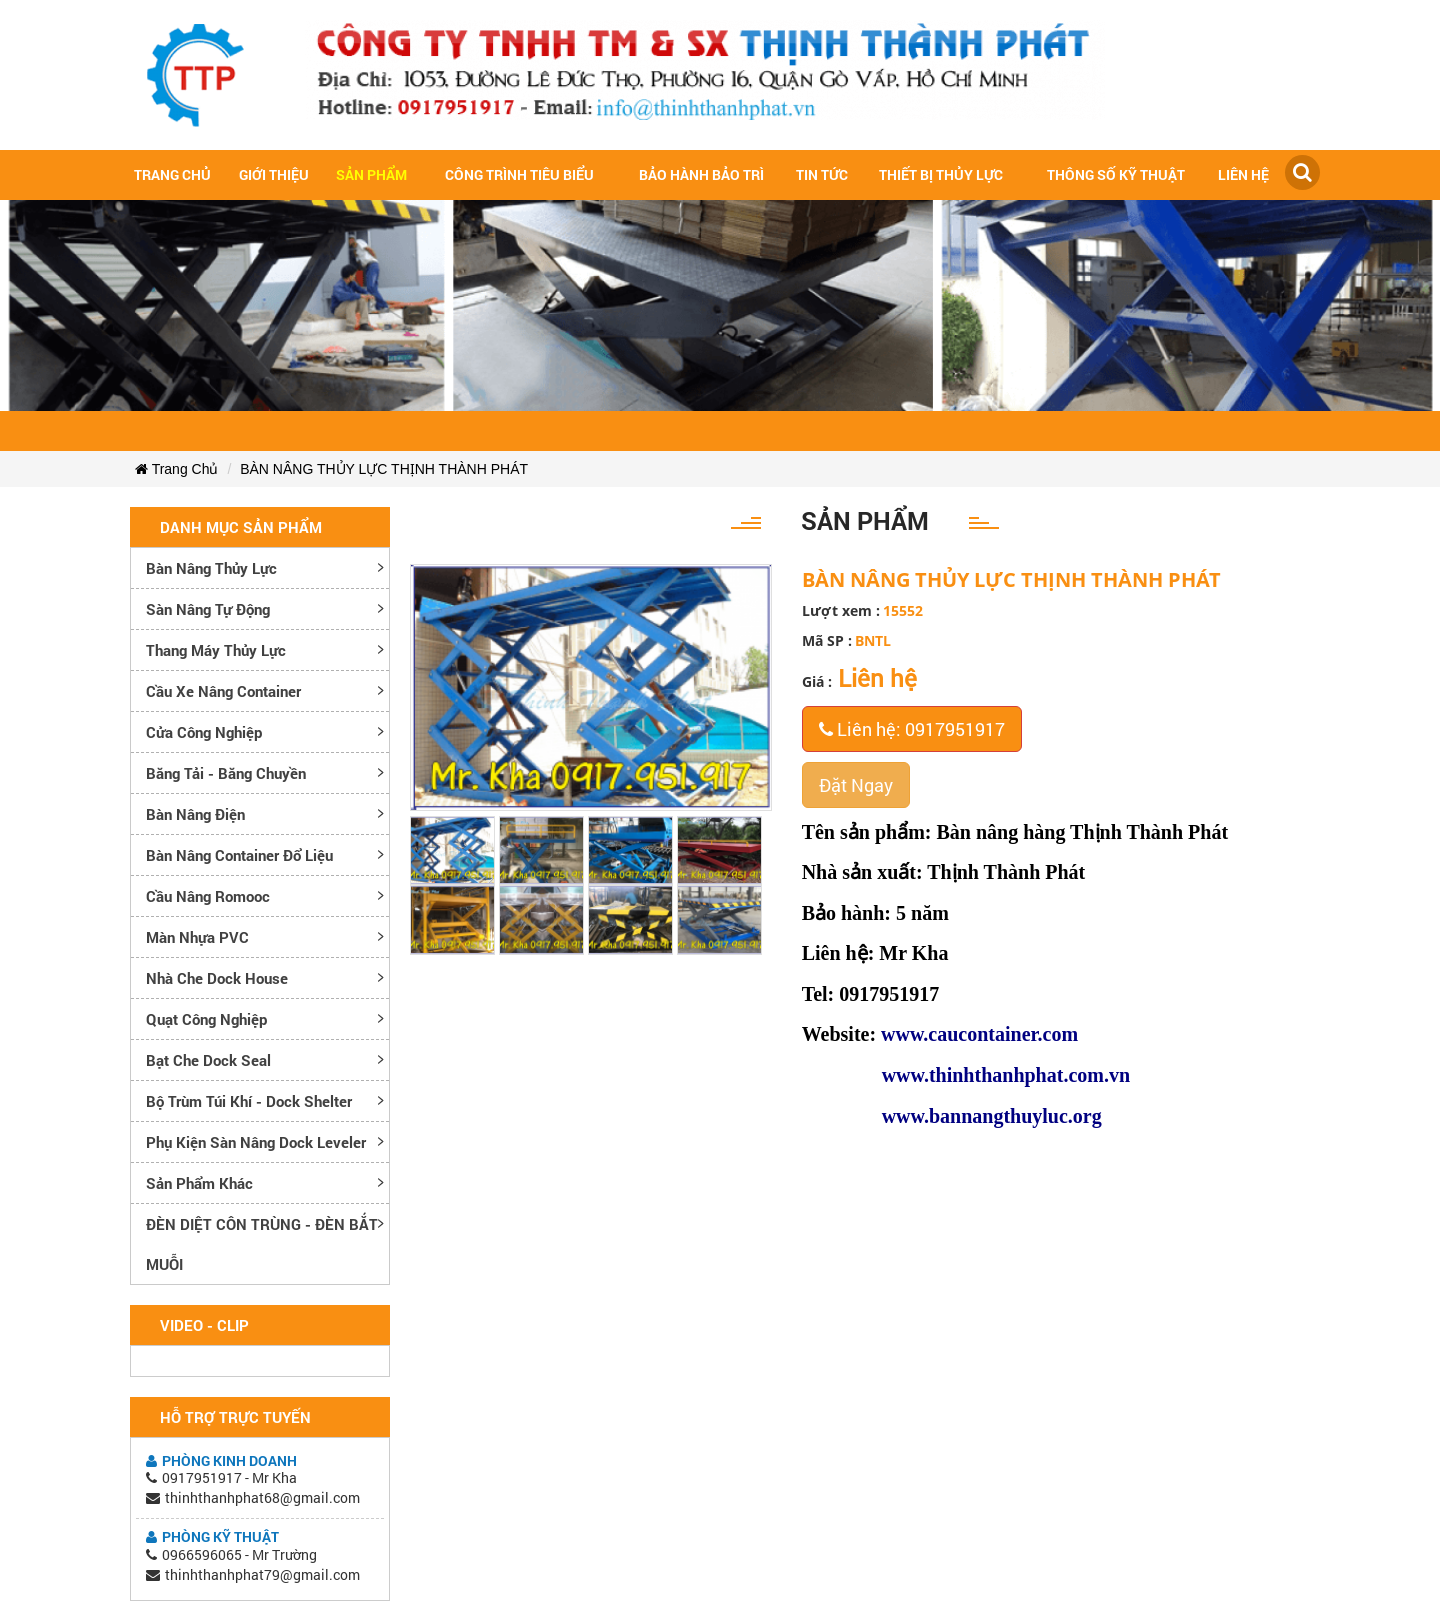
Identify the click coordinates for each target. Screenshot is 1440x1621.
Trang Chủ (176, 469)
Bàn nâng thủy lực (211, 568)
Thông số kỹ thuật (1116, 174)
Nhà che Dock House (217, 978)
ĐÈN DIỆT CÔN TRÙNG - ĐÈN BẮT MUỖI (262, 1244)
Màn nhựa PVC (197, 937)
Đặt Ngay (856, 785)
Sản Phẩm (371, 174)
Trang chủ (172, 174)
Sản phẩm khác (199, 1183)
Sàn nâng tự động (208, 609)
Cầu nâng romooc (208, 896)
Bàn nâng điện (195, 814)
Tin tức (822, 174)
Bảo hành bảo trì (701, 174)
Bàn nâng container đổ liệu (239, 855)
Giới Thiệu (274, 174)
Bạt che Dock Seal (208, 1060)
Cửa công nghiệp (204, 732)
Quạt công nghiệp (206, 1019)
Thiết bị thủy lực (941, 174)
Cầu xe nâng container (223, 691)
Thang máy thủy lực (216, 650)
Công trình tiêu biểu (519, 174)
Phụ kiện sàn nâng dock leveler (256, 1142)
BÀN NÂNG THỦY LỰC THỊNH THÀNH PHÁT (384, 469)
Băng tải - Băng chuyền (226, 773)
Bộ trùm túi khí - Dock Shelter (249, 1101)
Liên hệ (1243, 174)
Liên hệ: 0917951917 (912, 729)
